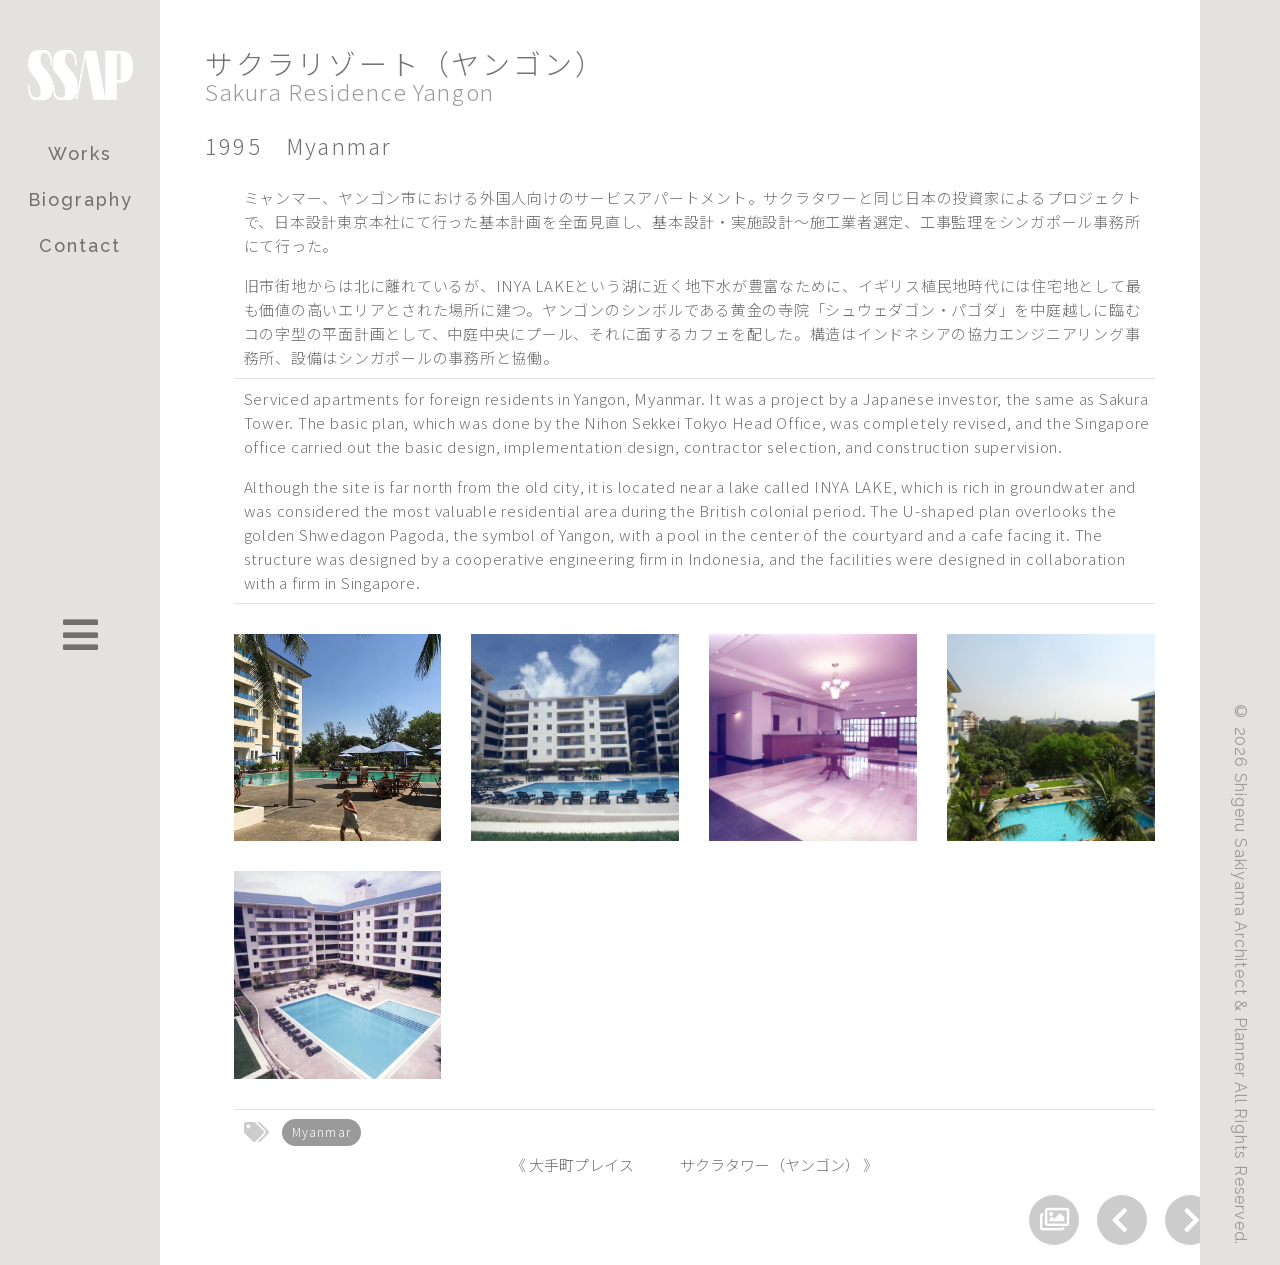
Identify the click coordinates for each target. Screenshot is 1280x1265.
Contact (80, 245)
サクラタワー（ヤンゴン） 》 (779, 1164)
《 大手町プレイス (572, 1164)
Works (80, 153)
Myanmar (321, 1131)
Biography (80, 199)
